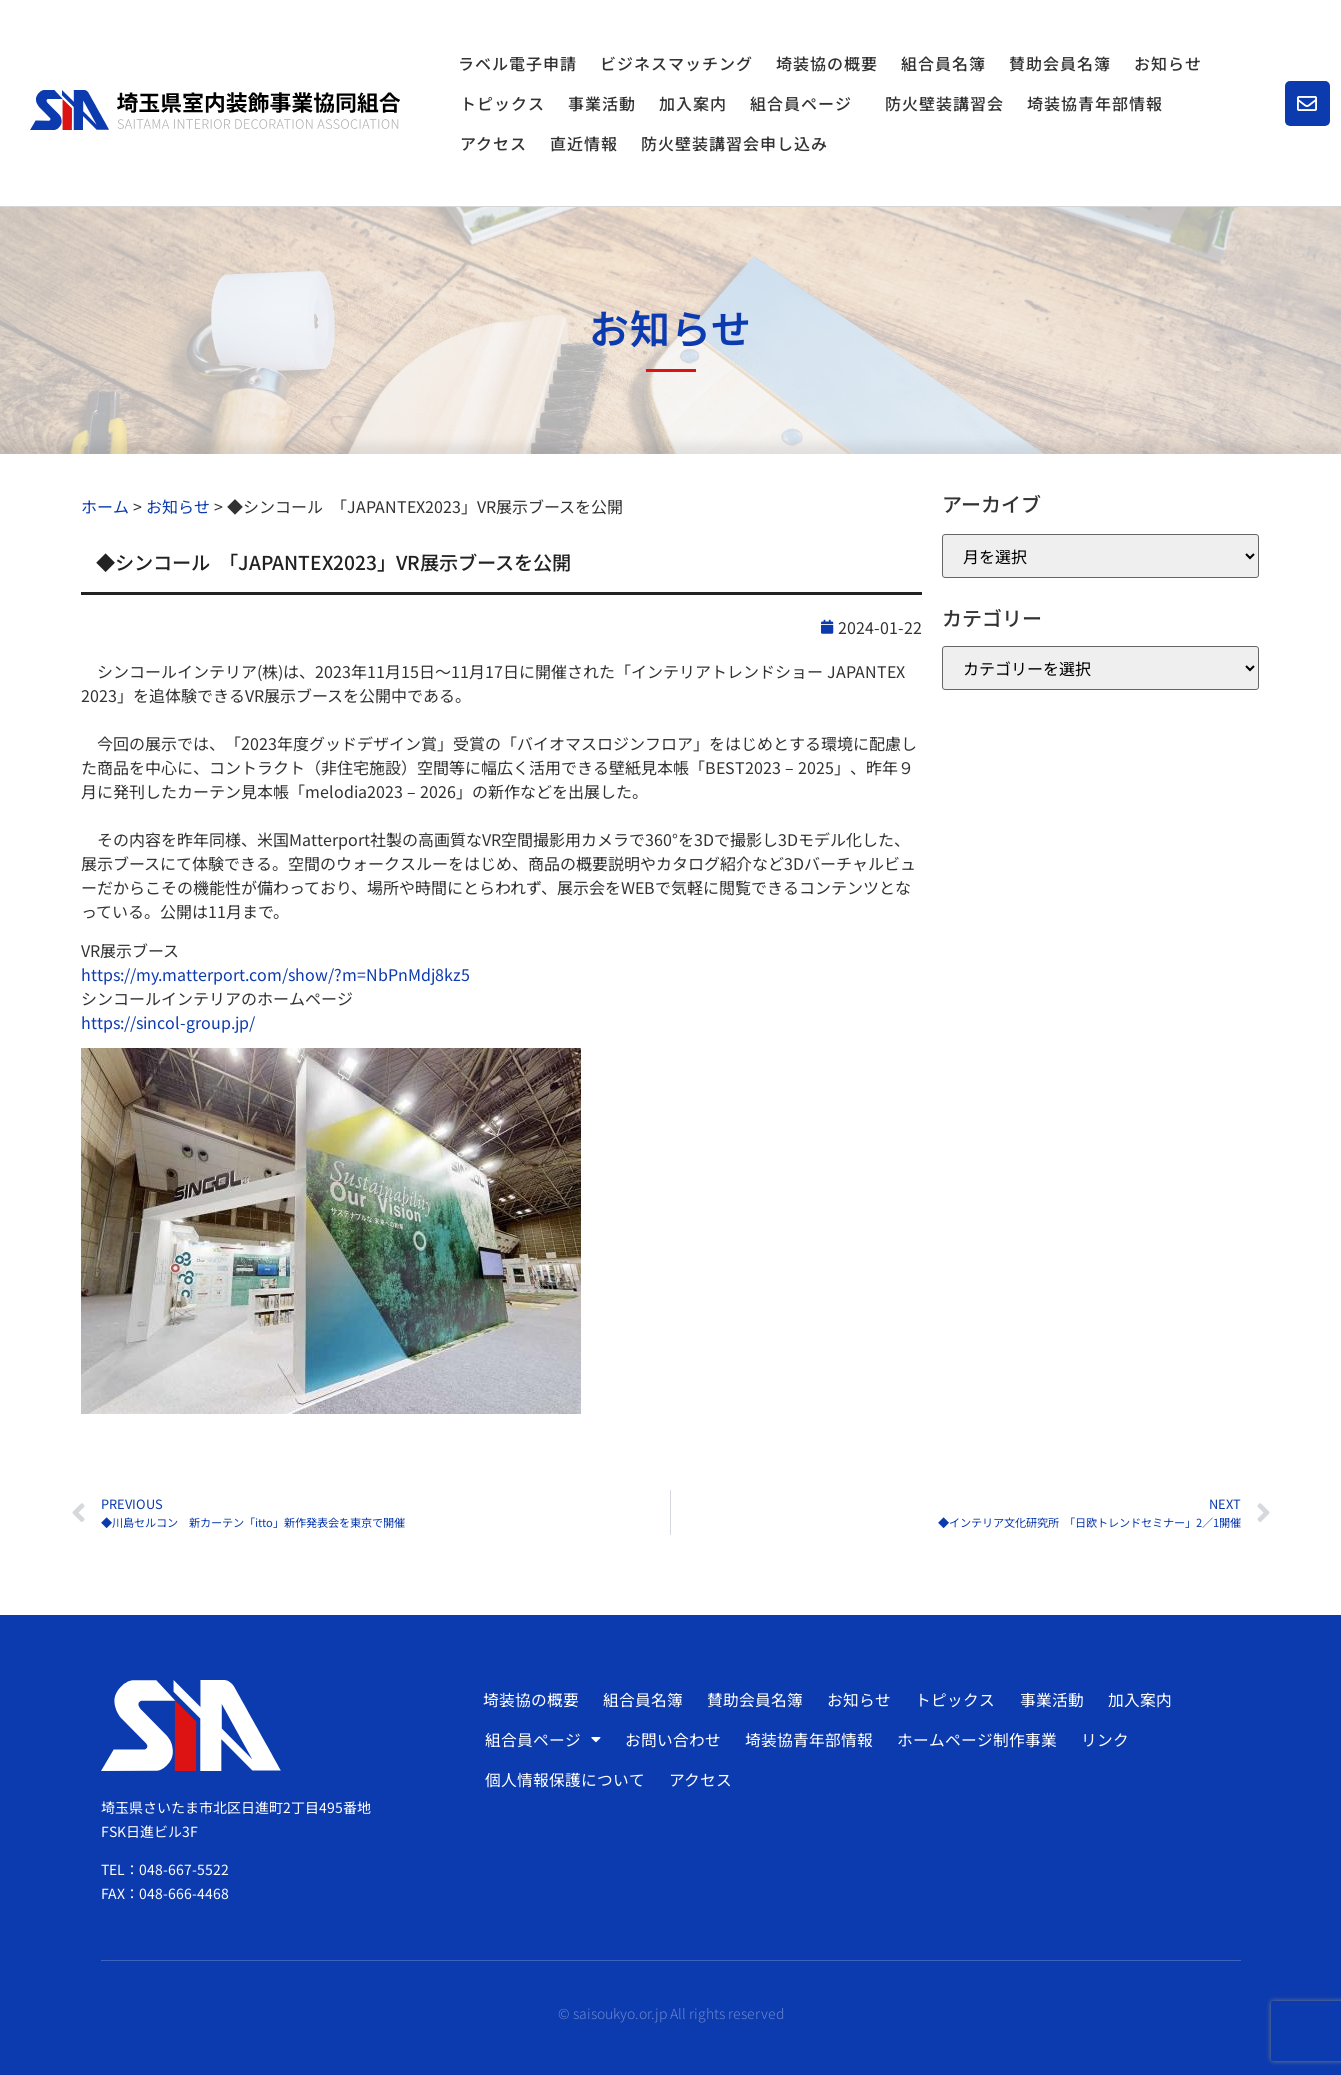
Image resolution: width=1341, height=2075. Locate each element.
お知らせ (1168, 63)
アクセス (493, 143)
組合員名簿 (943, 63)
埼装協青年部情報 (1095, 103)
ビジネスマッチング (676, 63)
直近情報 (584, 143)
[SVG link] (215, 110)
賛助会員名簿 (1060, 63)
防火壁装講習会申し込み (734, 143)
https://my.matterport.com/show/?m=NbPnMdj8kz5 (275, 974)
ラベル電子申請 (517, 63)
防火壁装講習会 (944, 103)
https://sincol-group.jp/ (168, 1022)
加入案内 (693, 103)
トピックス (502, 103)
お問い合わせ (671, 1740)
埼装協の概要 (827, 63)
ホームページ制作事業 (973, 1740)
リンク (1100, 1740)
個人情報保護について (564, 1780)
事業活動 (602, 103)
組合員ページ (806, 103)
